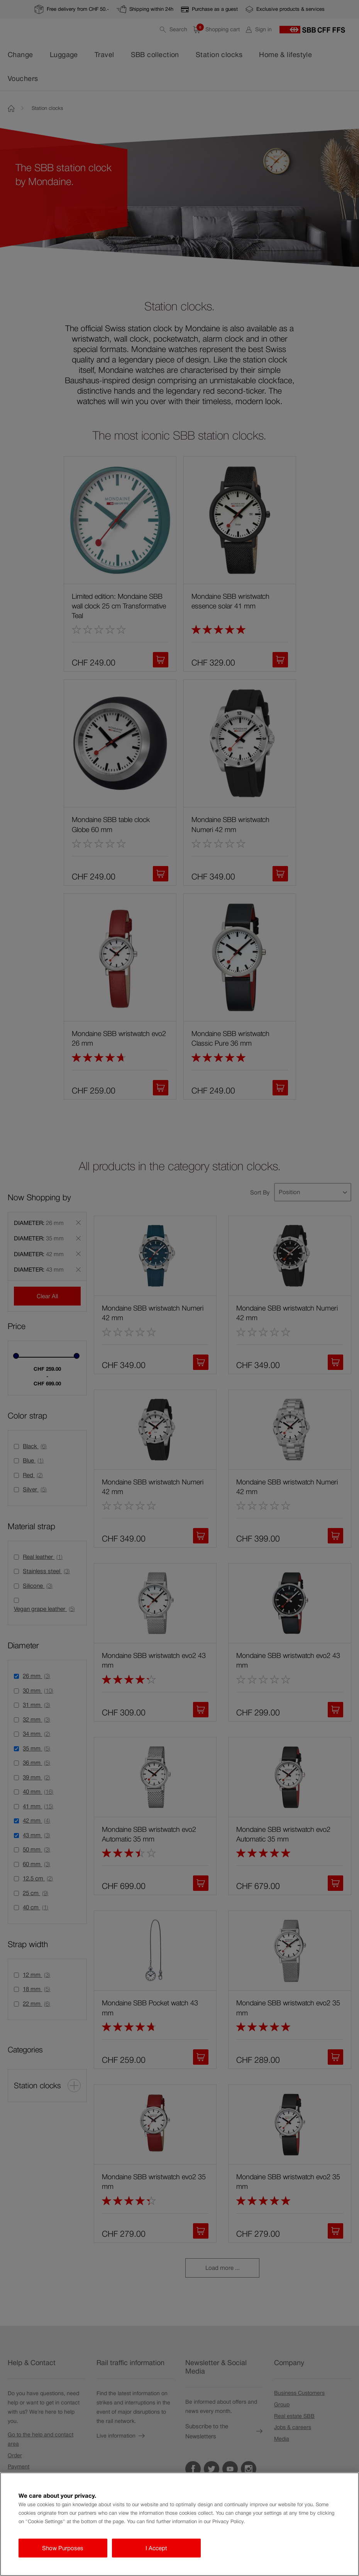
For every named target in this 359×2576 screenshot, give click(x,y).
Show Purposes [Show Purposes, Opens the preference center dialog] (62, 2548)
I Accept (156, 2548)
